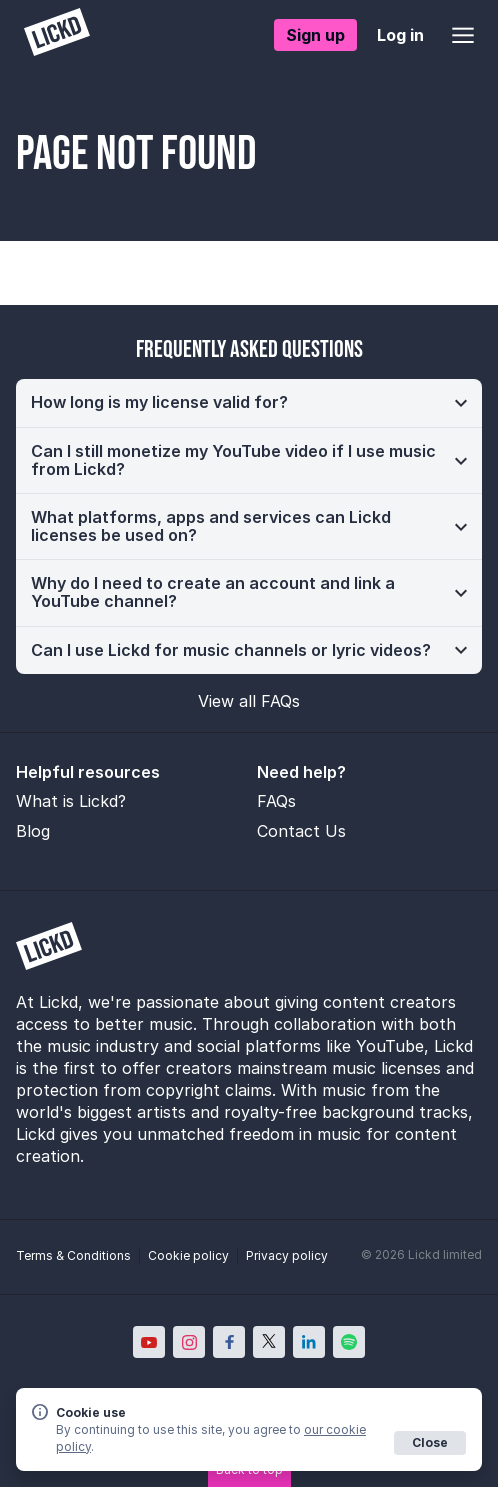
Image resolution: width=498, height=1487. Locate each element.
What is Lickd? (71, 801)
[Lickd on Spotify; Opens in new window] (349, 1342)
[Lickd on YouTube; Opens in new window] (149, 1342)
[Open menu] (463, 35)
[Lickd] (57, 34)
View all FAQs (249, 701)
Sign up (315, 35)
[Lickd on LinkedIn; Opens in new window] (309, 1342)
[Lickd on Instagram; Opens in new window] (189, 1342)
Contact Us (301, 831)
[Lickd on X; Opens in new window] (269, 1342)
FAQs (276, 801)
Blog (33, 831)
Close (430, 1442)
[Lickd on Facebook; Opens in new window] (229, 1342)
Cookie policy (188, 1255)
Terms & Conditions (73, 1255)
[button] (249, 403)
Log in (400, 35)
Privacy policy (287, 1255)
